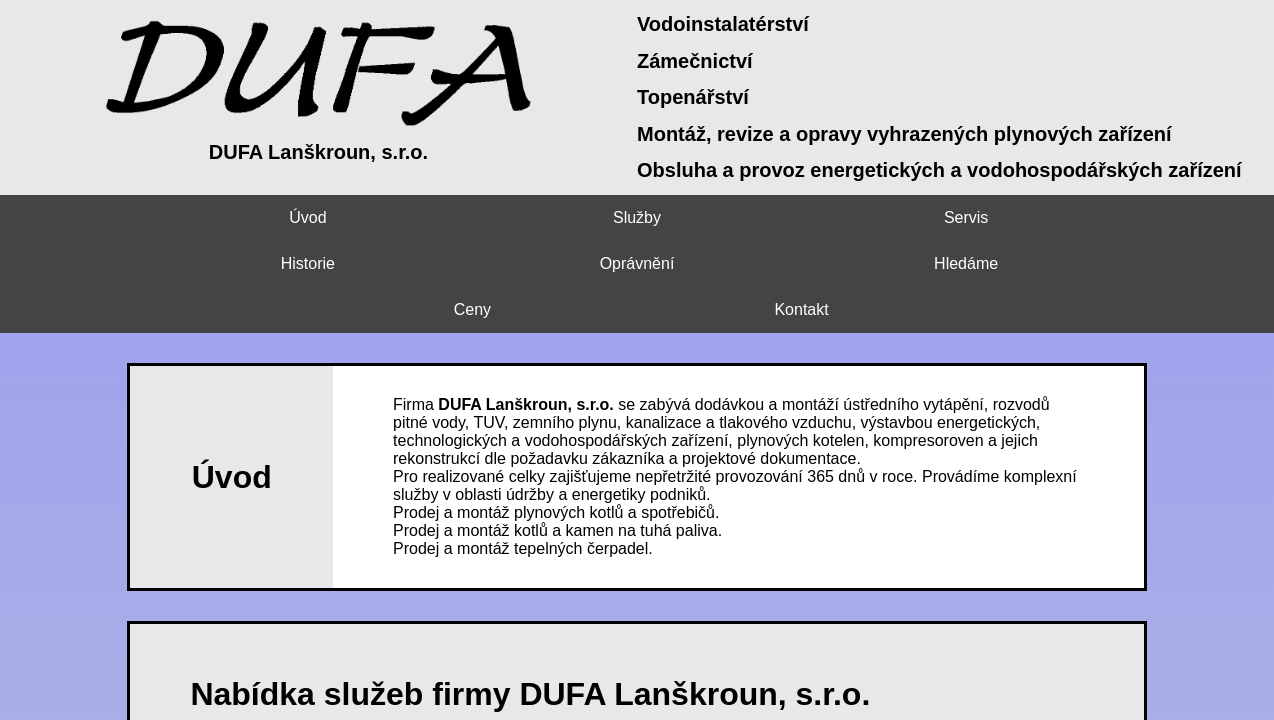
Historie (557, 217)
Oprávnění (716, 217)
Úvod (79, 217)
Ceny (1034, 217)
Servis (398, 217)
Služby (239, 217)
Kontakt (1194, 217)
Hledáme (876, 217)
